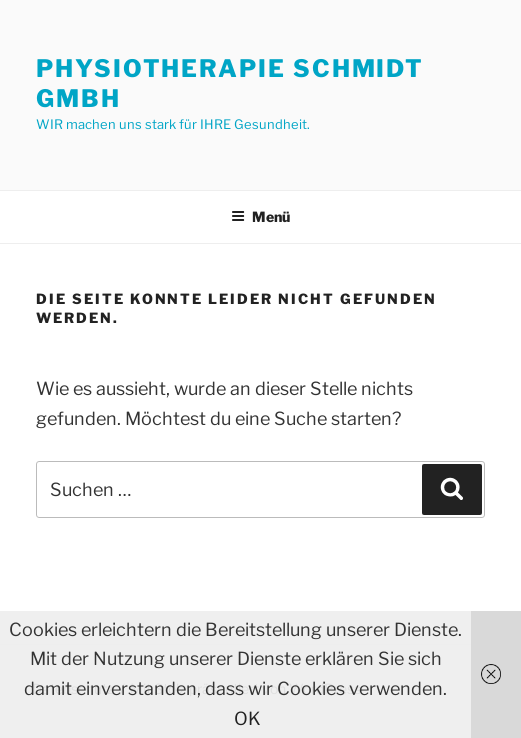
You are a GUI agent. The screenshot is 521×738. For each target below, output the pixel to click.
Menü (260, 216)
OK (247, 718)
